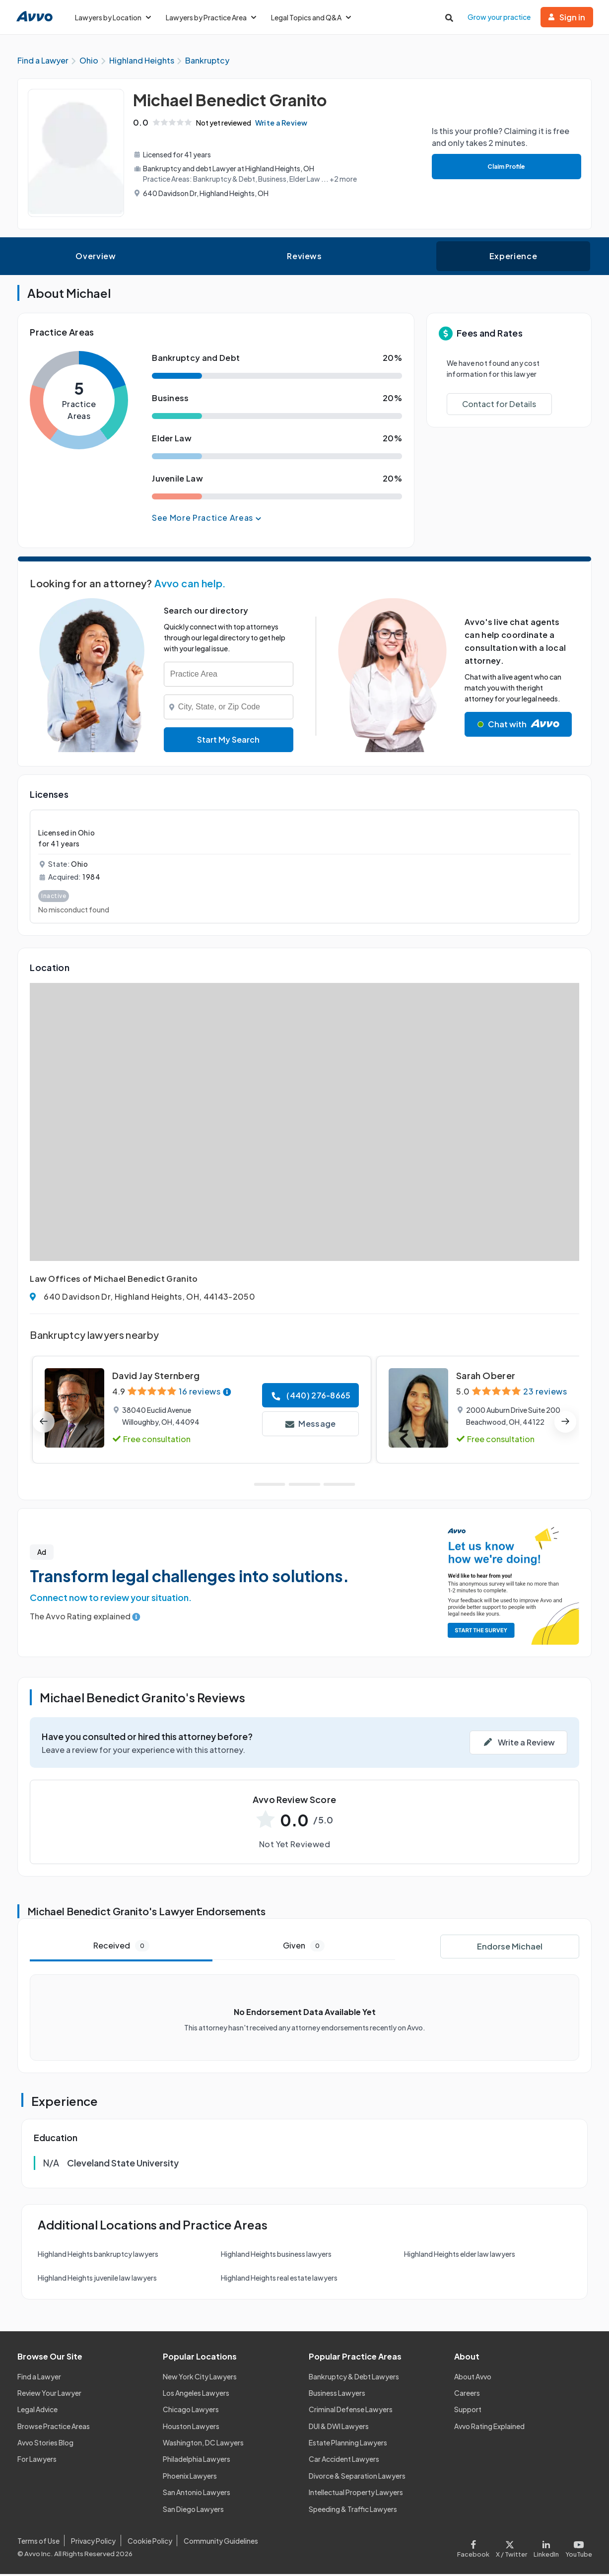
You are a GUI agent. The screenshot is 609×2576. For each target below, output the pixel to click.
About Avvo (472, 2378)
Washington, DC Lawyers (203, 2444)
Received (121, 1947)
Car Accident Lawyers (344, 2461)
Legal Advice (37, 2411)
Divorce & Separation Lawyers (357, 2477)
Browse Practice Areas (53, 2428)
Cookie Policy (150, 2542)
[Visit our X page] (512, 2548)
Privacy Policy (93, 2542)
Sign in (566, 17)
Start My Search (228, 741)
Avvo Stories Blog (45, 2444)
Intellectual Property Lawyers (356, 2494)
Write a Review (285, 124)
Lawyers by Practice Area (211, 17)
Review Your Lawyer (49, 2394)
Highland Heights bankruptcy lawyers (98, 2255)
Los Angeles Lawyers (196, 2394)
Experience (513, 258)
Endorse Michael (509, 1948)
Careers (467, 2394)
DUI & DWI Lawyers (339, 2428)
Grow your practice (499, 16)
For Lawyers (37, 2461)
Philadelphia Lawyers (196, 2461)
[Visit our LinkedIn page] (546, 2548)
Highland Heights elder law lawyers (459, 2255)
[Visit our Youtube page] (577, 2548)
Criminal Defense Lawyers (351, 2411)
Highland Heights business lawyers (276, 2255)
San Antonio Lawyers (196, 2494)
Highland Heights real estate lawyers (279, 2279)
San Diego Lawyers (193, 2510)
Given (304, 1947)
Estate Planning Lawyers (348, 2444)
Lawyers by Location (113, 17)
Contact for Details (499, 406)
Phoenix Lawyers (190, 2477)
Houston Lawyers (191, 2428)
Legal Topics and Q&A (311, 17)
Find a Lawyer (39, 2378)
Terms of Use (38, 2542)
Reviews (304, 258)
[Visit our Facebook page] (474, 2548)
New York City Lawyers (200, 2378)
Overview (95, 258)
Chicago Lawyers (191, 2411)
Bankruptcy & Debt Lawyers (354, 2378)
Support (467, 2411)
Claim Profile (505, 168)
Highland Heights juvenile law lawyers (97, 2279)
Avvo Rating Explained (489, 2428)
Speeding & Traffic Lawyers (353, 2510)
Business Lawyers (337, 2394)
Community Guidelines (221, 2542)
